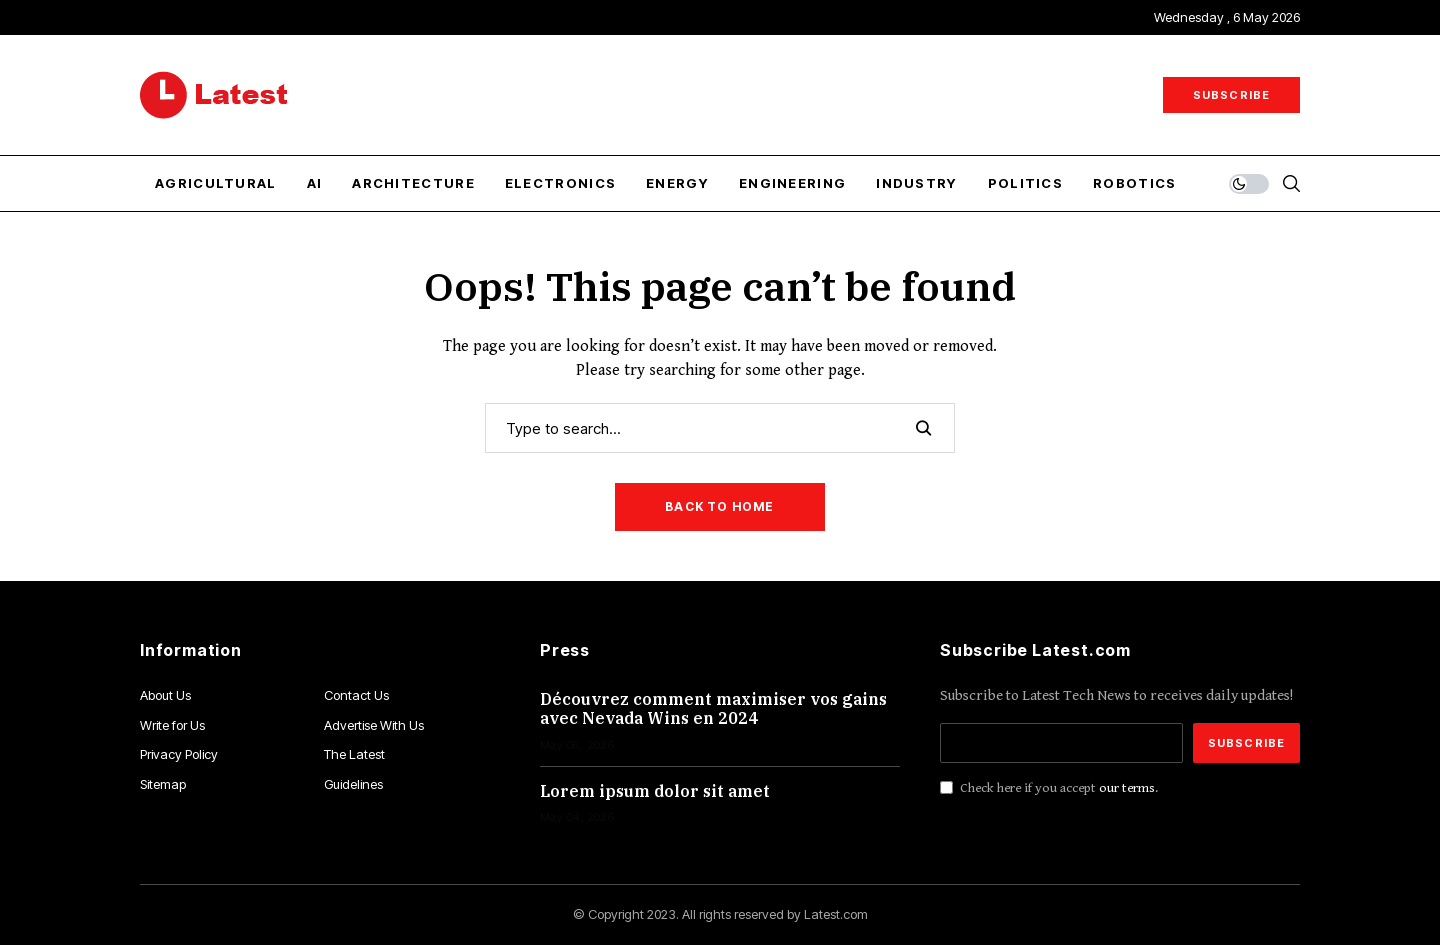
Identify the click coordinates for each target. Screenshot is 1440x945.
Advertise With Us (374, 725)
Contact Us (356, 695)
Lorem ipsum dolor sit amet (655, 791)
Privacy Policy (179, 754)
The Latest (354, 754)
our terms (1127, 788)
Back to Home (719, 506)
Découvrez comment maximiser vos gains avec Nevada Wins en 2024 (713, 708)
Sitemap (163, 784)
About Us (165, 695)
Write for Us (172, 725)
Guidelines (353, 784)
